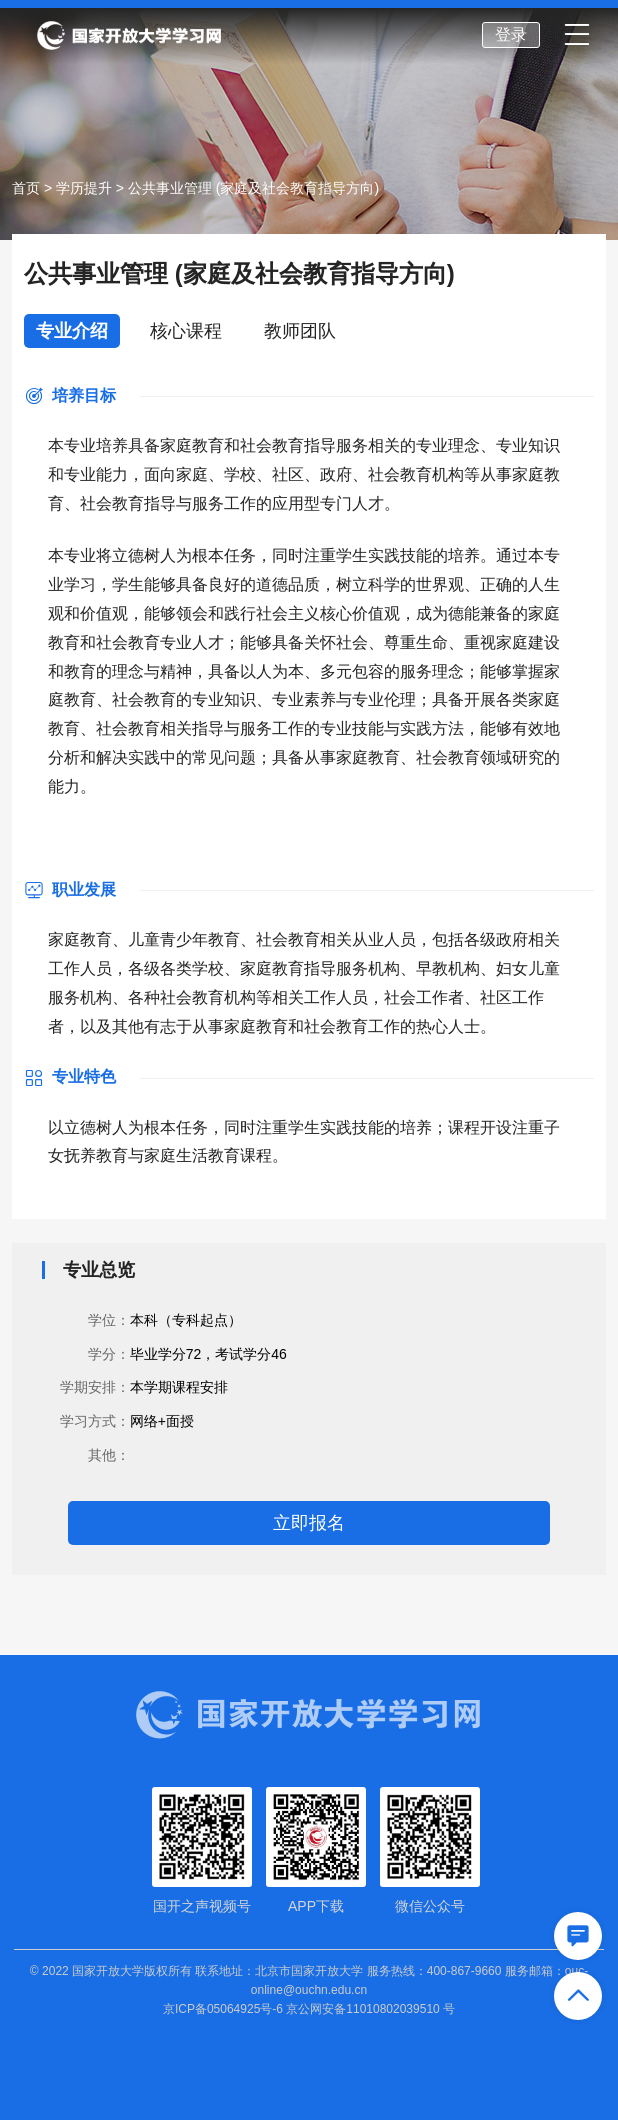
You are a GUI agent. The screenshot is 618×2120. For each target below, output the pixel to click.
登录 (511, 34)
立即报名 (309, 1523)
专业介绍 (72, 331)
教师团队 (300, 331)
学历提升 (84, 188)
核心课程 (186, 331)
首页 (26, 188)
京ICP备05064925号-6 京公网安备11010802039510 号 (309, 2009)
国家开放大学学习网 (129, 36)
